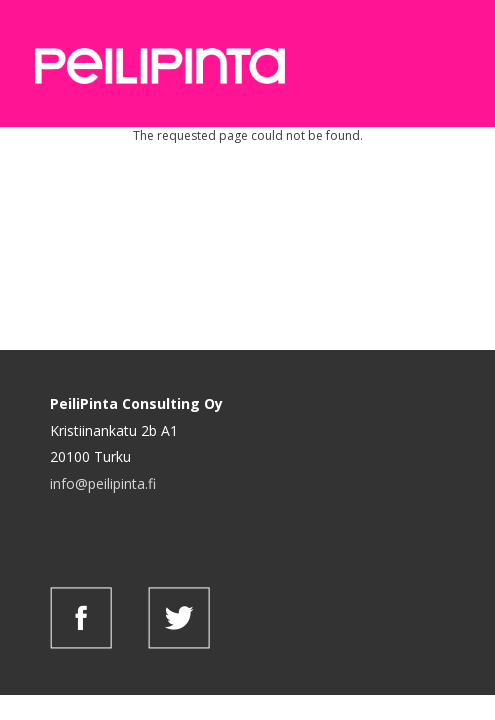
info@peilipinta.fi (103, 483)
